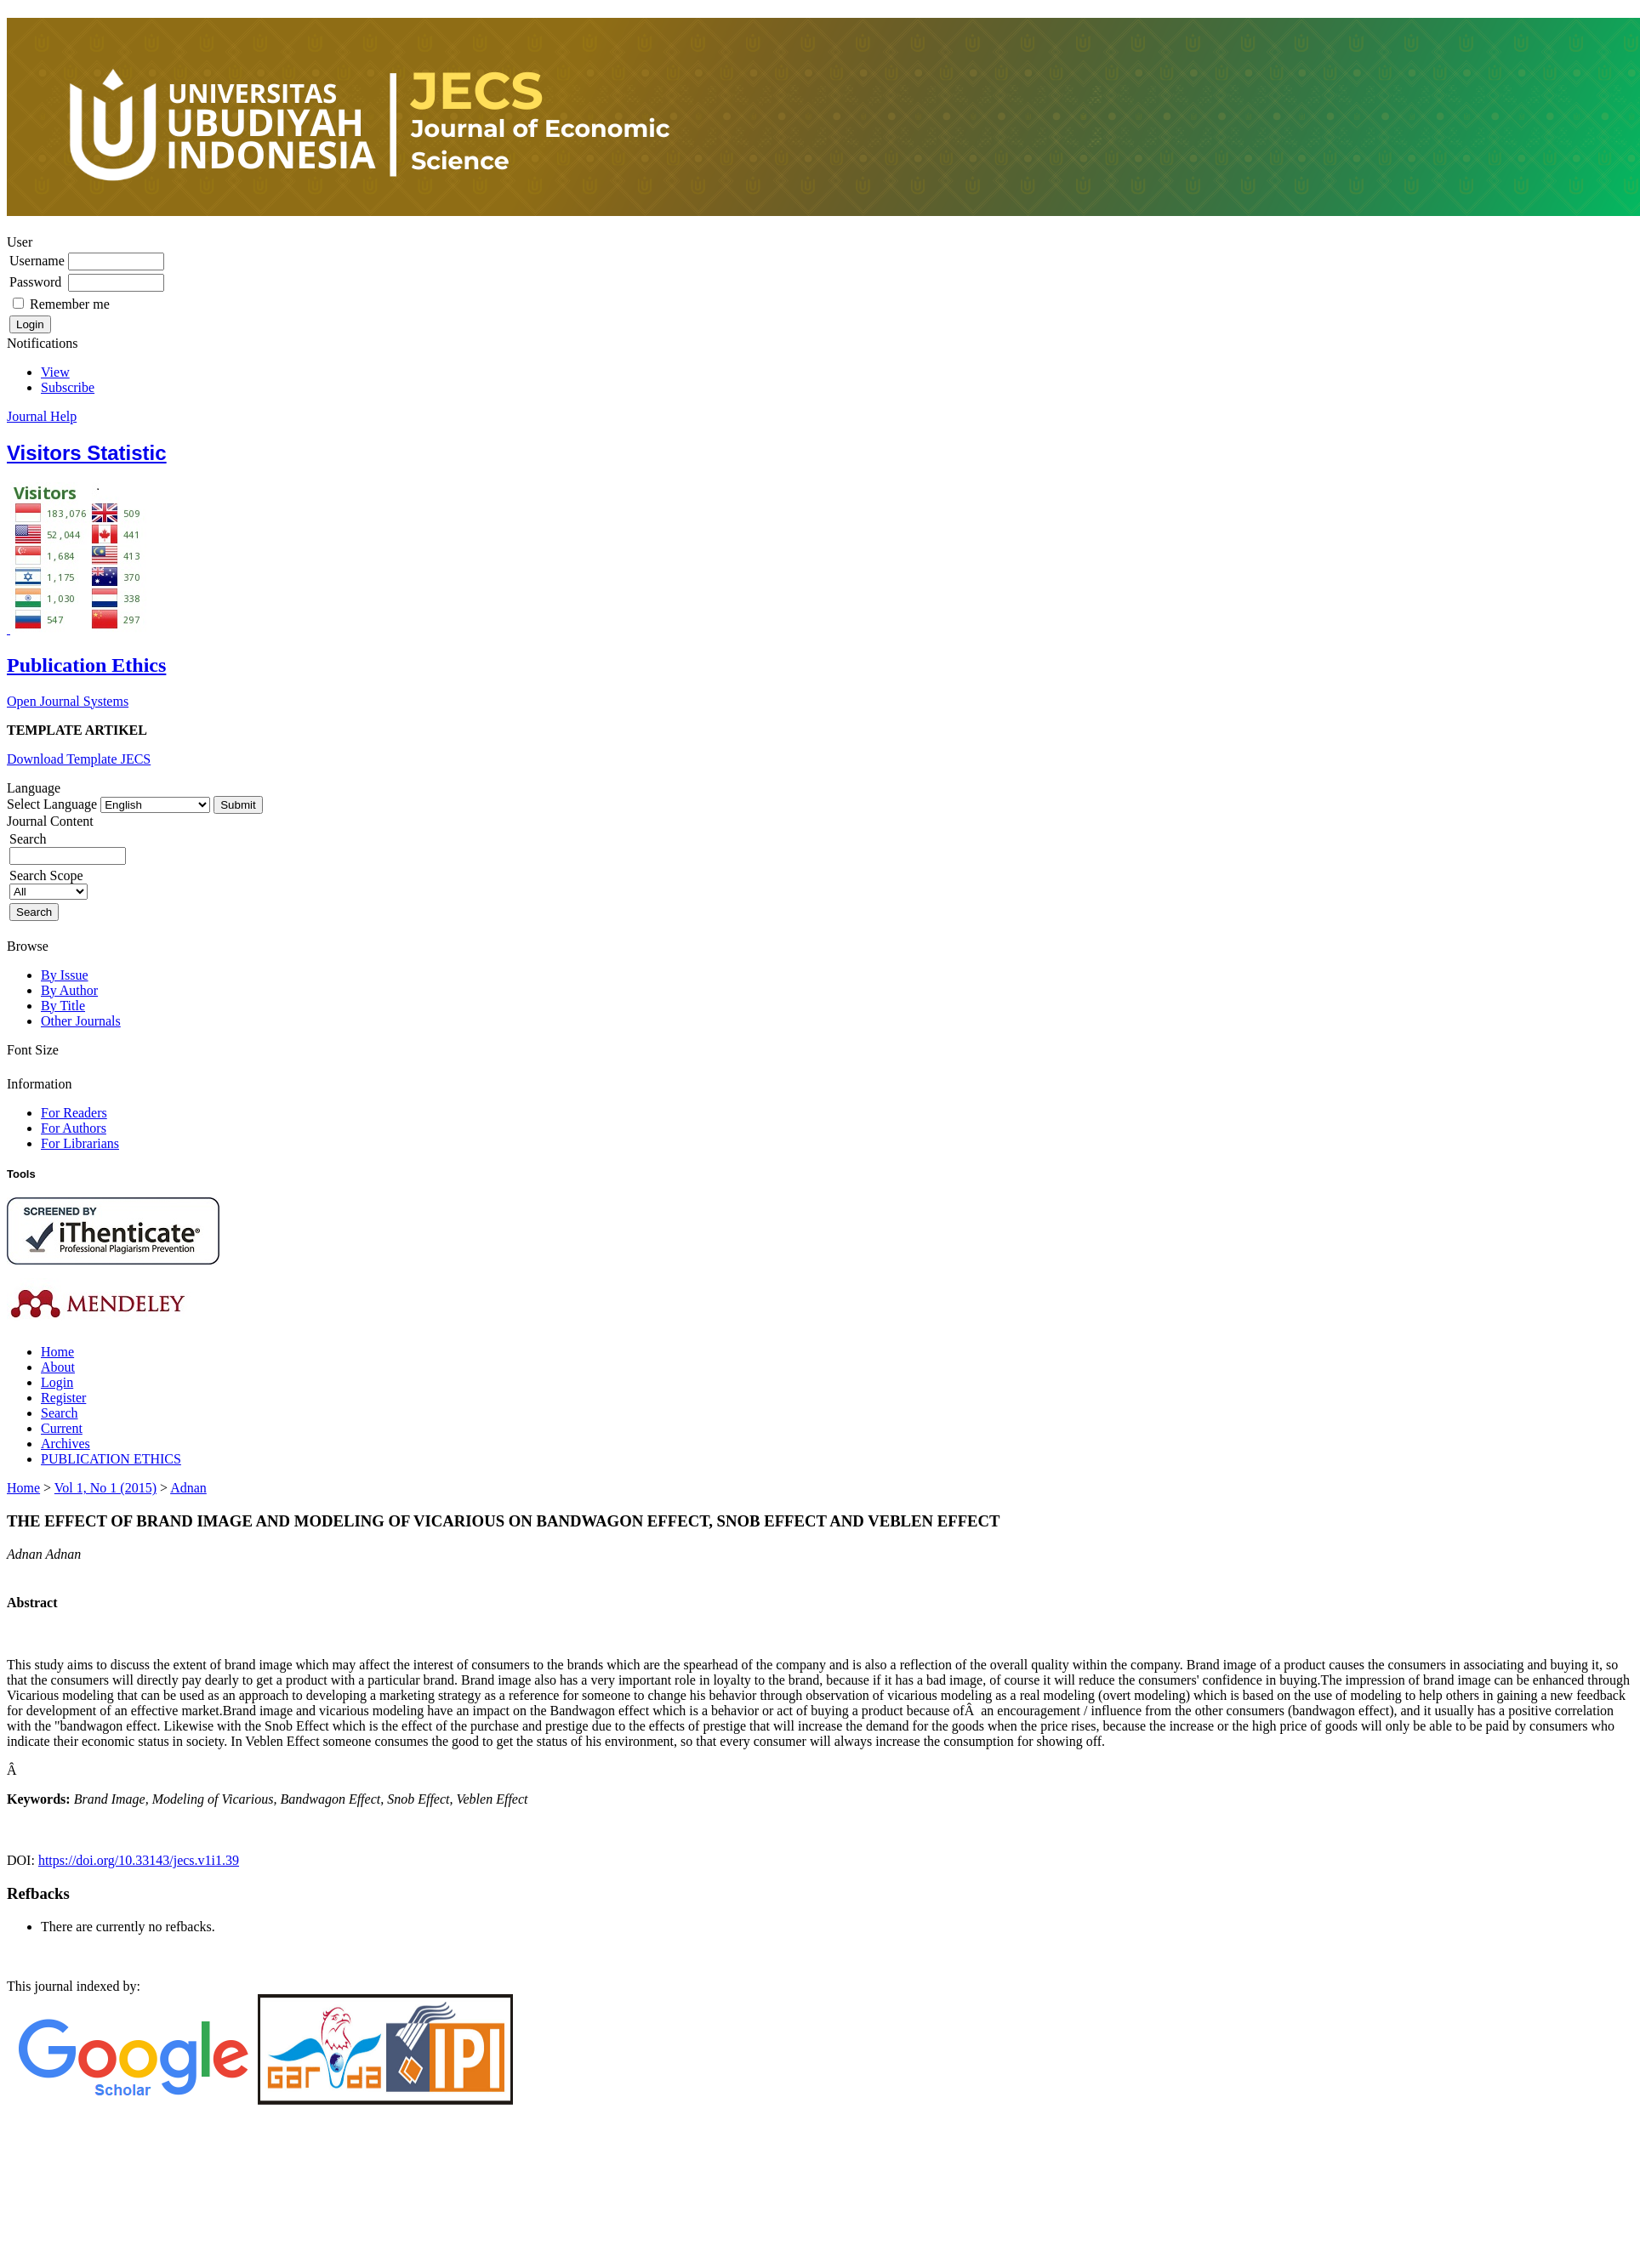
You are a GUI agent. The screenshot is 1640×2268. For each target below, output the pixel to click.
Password (35, 282)
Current (62, 1428)
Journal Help (42, 416)
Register (63, 1397)
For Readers (74, 1113)
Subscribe (67, 387)
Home (57, 1351)
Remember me (70, 304)
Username (37, 260)
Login (57, 1382)
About (58, 1367)
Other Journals (81, 1021)
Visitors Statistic (87, 452)
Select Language (52, 804)
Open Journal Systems (67, 701)
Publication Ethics (86, 665)
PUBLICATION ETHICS (111, 1459)
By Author (69, 990)
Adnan (188, 1488)
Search (59, 1413)
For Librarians (80, 1143)
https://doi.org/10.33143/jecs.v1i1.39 (138, 1860)
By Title (63, 1005)
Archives (65, 1443)
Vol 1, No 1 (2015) (105, 1488)
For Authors (73, 1128)
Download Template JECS (79, 759)
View (55, 372)
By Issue (64, 975)
